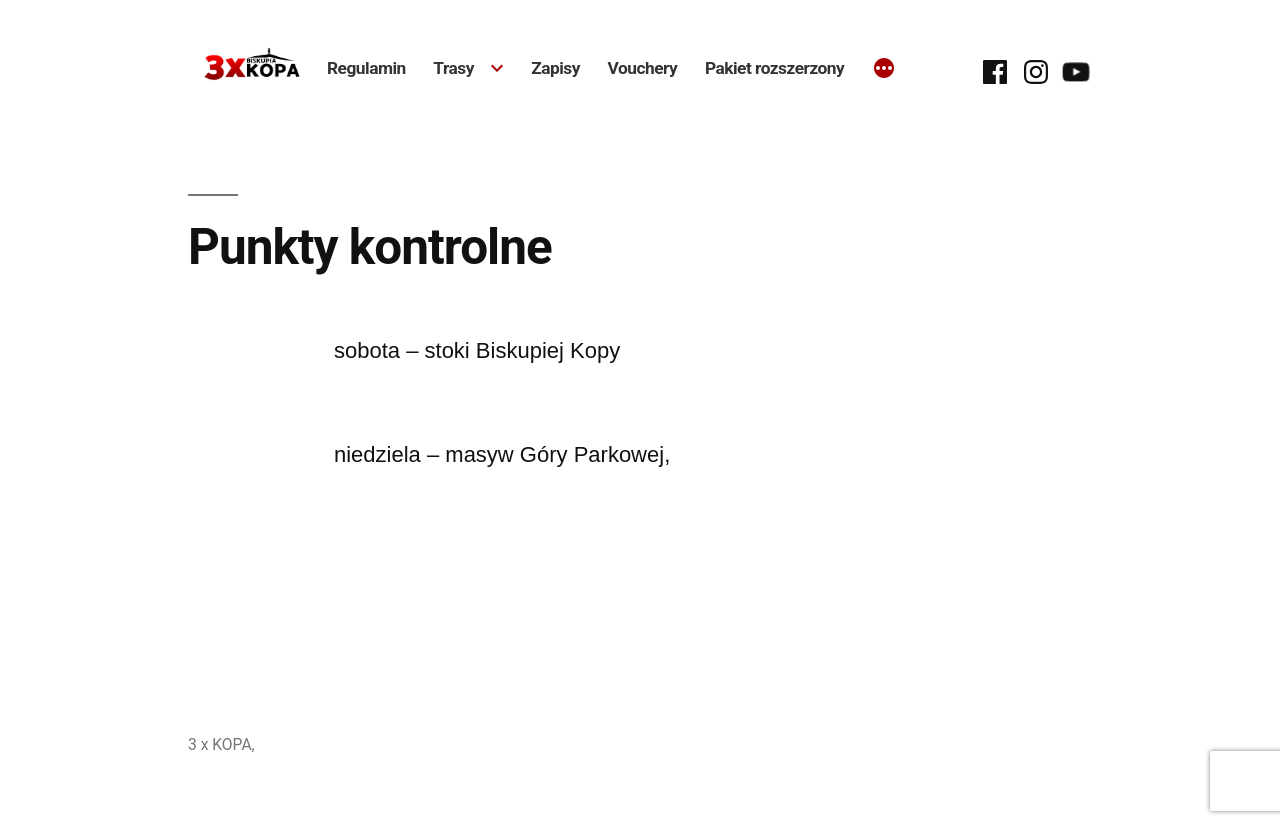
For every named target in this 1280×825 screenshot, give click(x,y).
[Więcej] (884, 70)
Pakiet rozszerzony (774, 68)
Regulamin (366, 68)
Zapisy (555, 68)
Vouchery (643, 68)
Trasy (453, 68)
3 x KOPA (220, 744)
